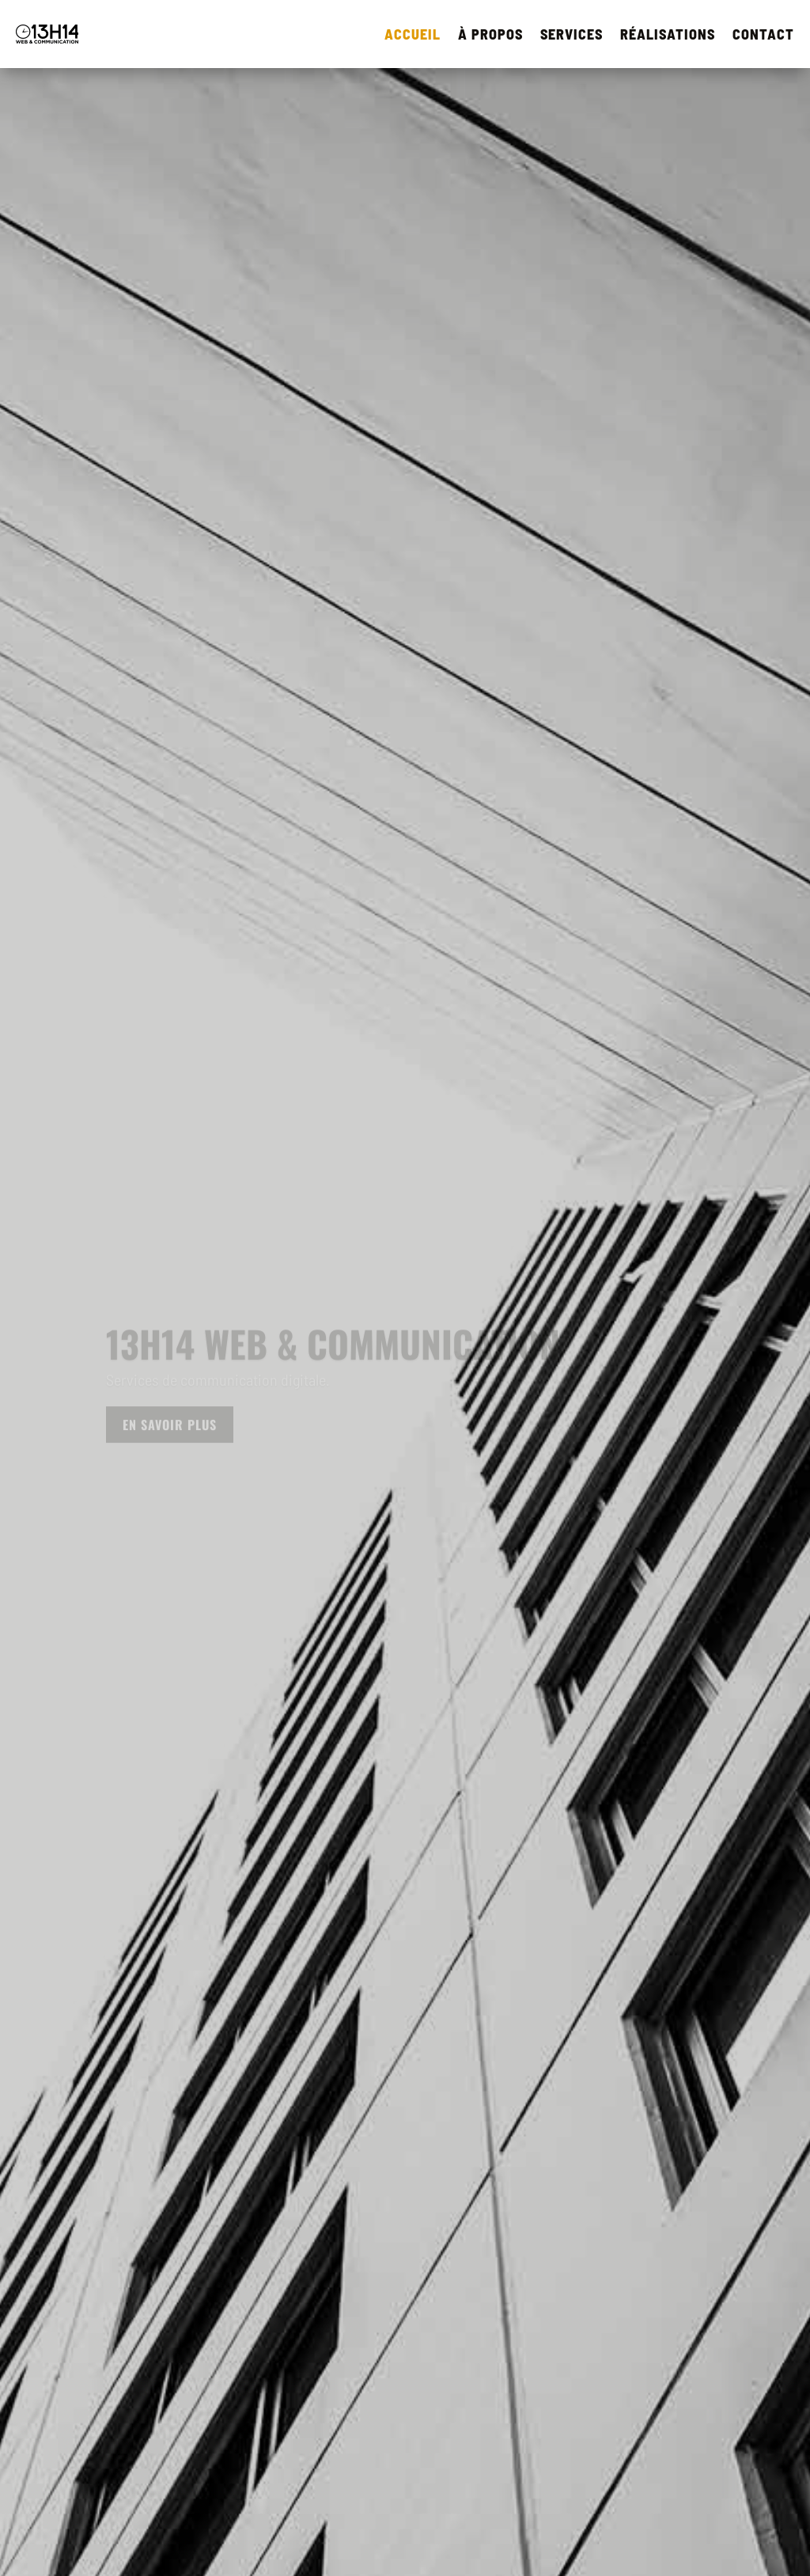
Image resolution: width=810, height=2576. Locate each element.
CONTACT (763, 34)
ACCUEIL (412, 34)
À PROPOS (490, 34)
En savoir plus (170, 1430)
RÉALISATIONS (667, 34)
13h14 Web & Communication (333, 1348)
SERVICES (571, 34)
